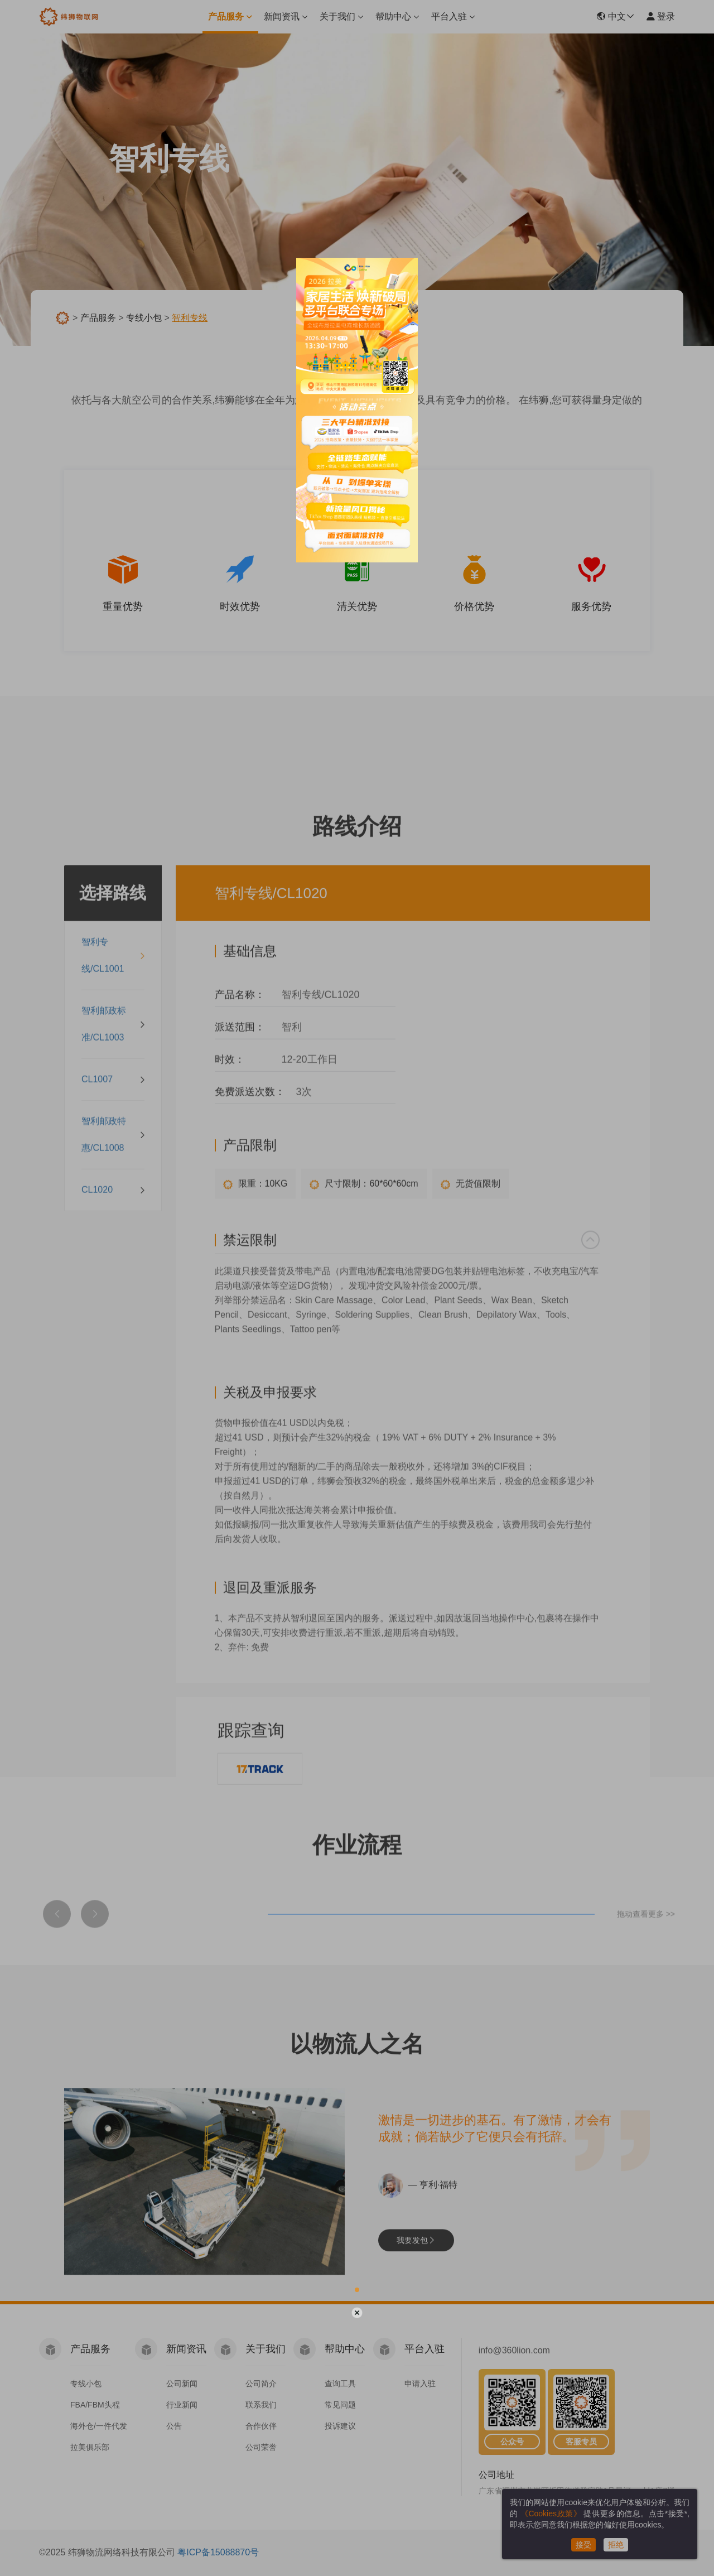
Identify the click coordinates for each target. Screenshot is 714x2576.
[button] (357, 2290)
